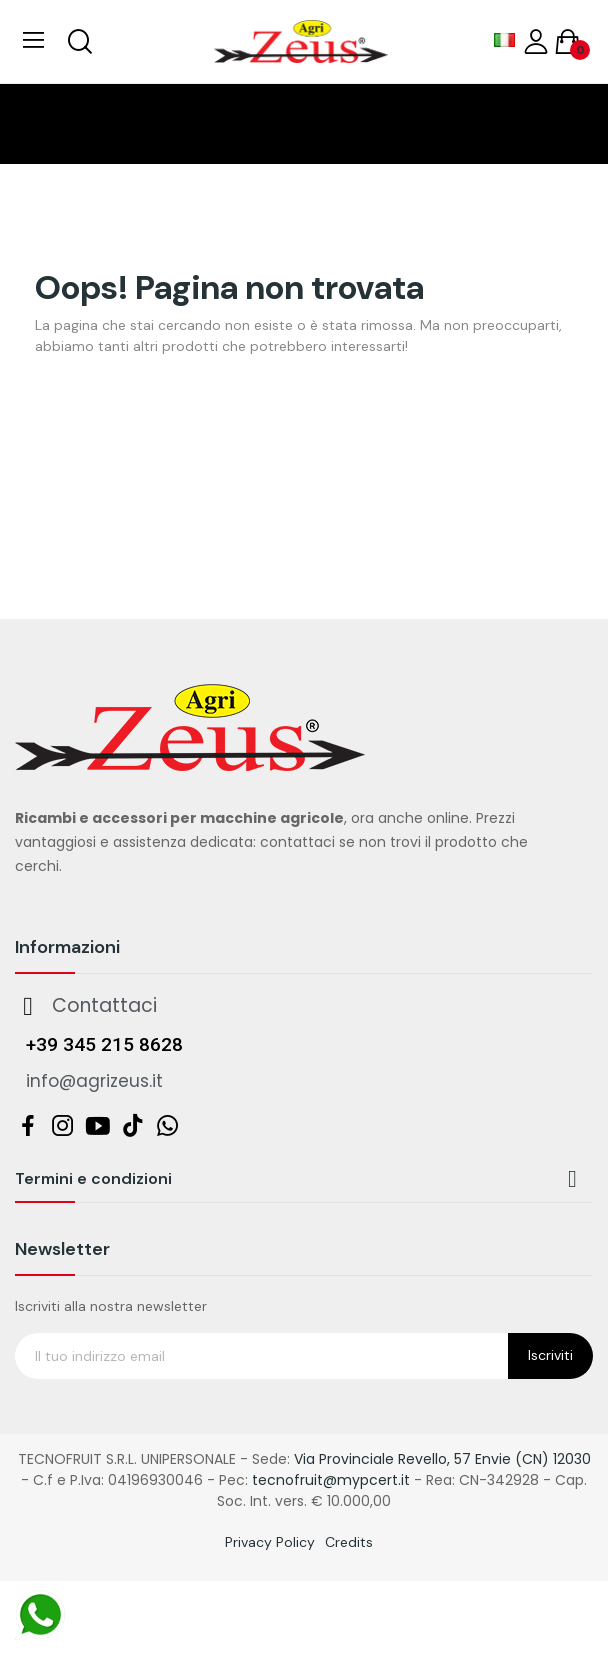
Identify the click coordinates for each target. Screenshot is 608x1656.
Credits (349, 1542)
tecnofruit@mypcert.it (331, 1480)
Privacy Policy (270, 1542)
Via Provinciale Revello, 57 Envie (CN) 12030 (442, 1459)
